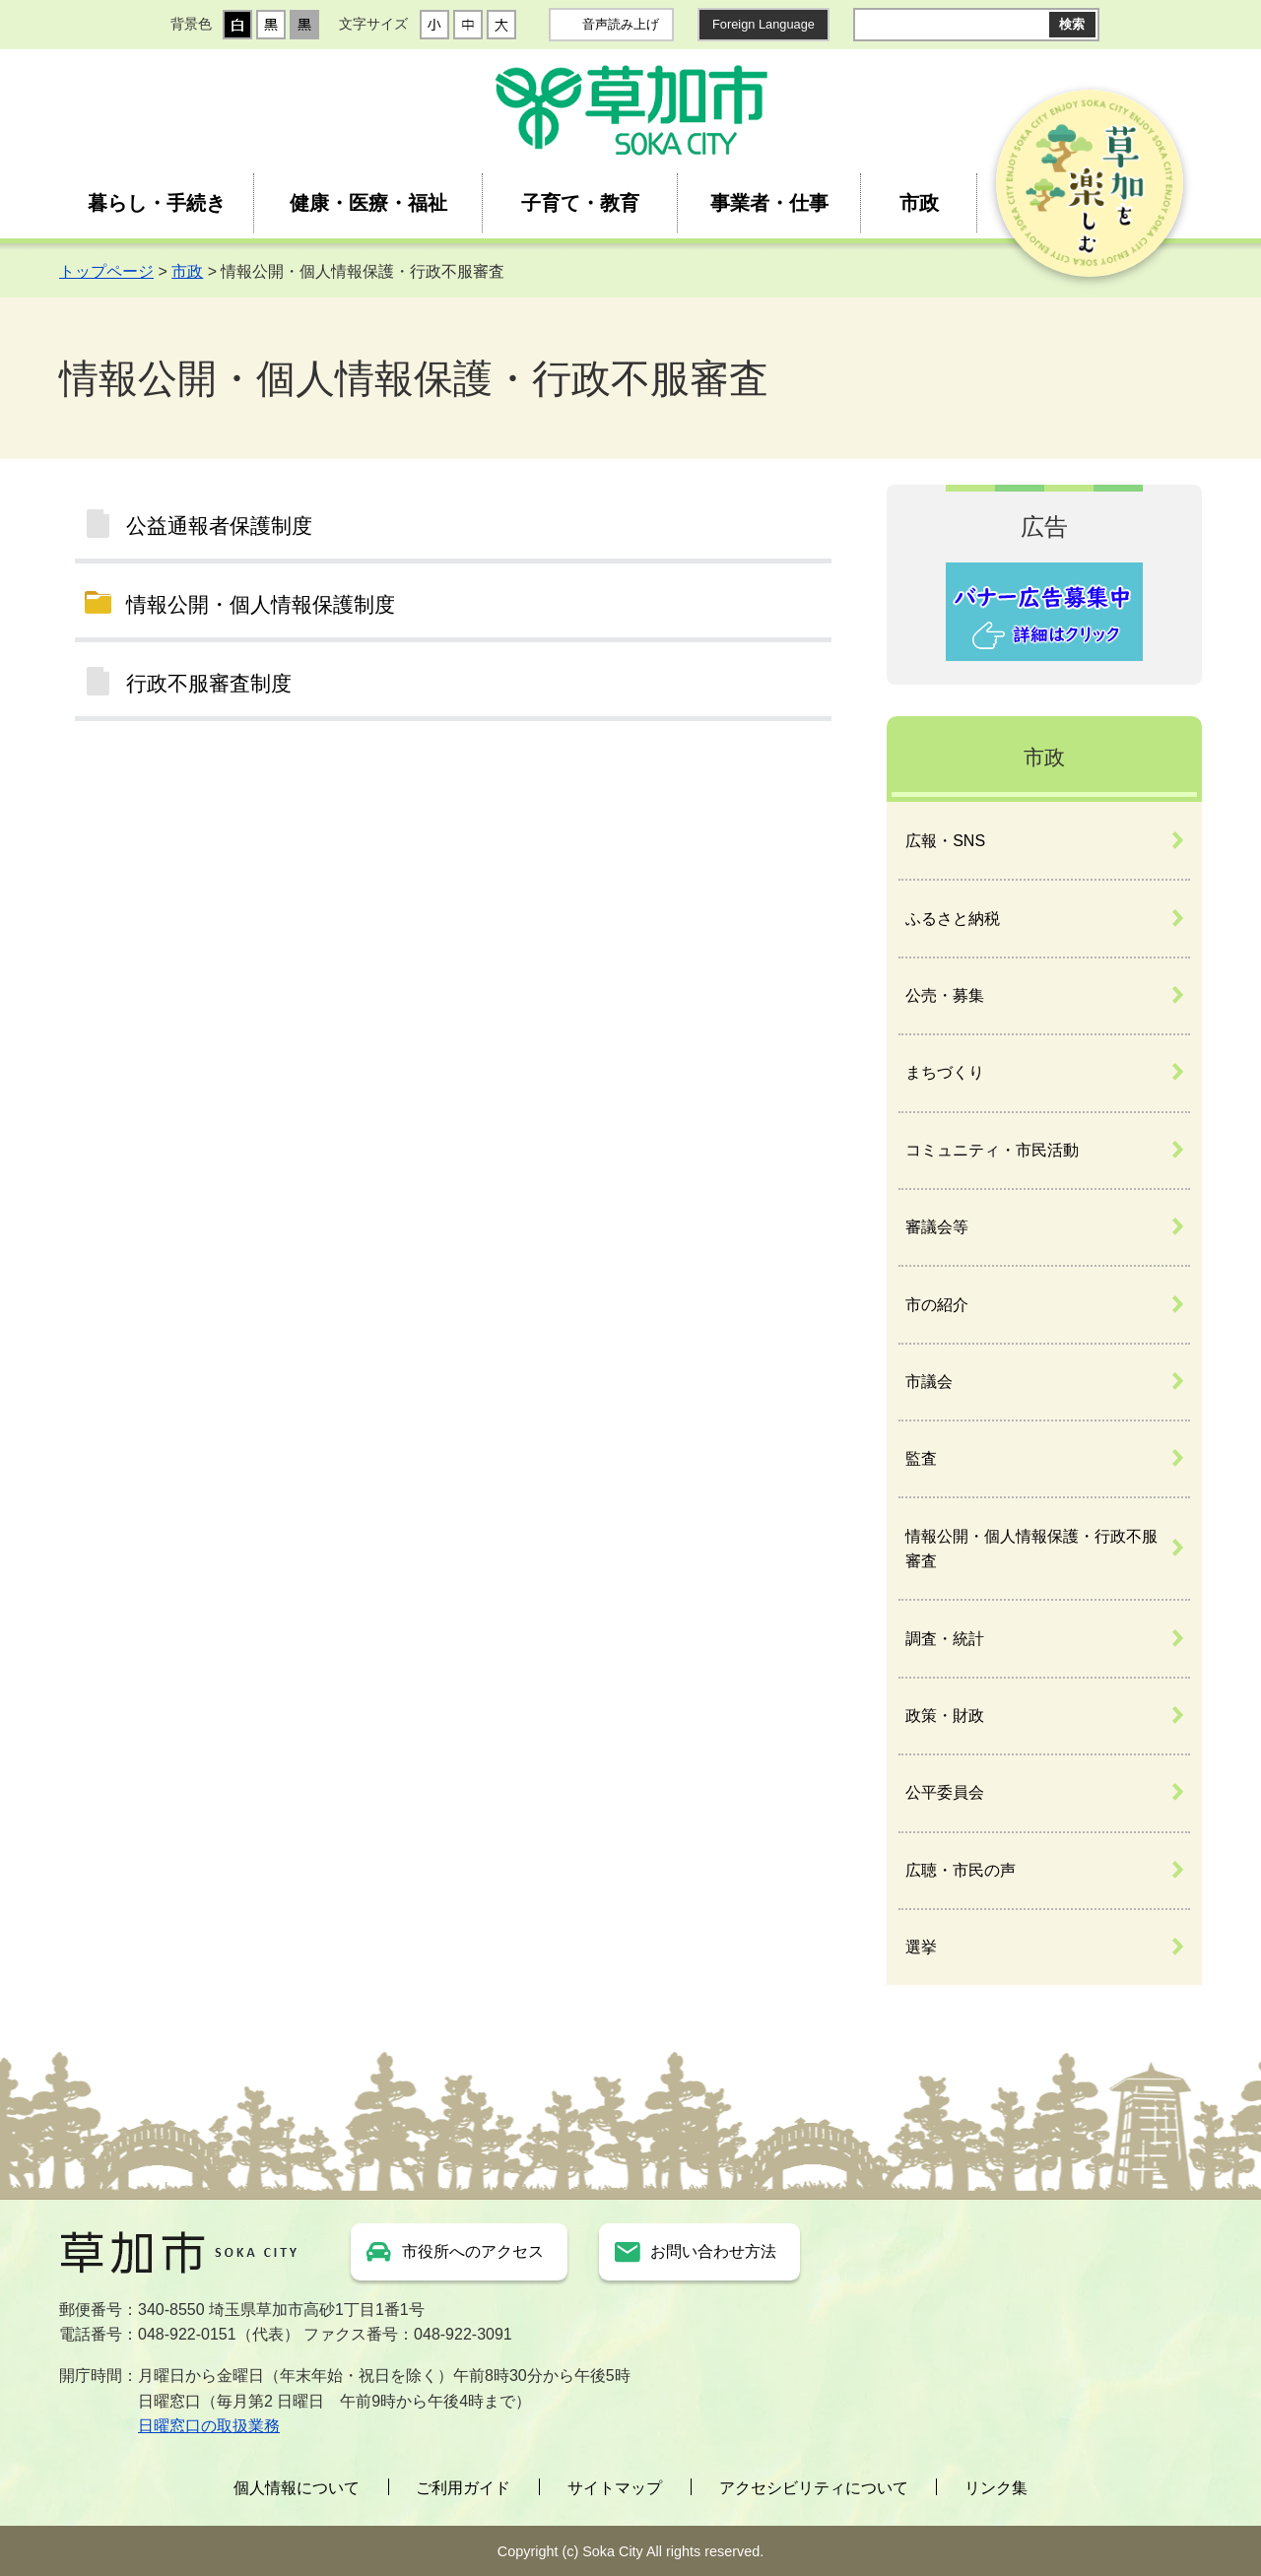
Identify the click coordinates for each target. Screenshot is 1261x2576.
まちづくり (944, 1072)
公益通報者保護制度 (219, 525)
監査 (921, 1458)
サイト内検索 (869, 24)
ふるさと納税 (952, 918)
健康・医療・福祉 (368, 203)
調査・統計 (944, 1638)
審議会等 (936, 1227)
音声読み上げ (620, 24)
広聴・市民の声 (960, 1870)
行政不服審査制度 (209, 683)
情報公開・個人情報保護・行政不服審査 (1031, 1549)
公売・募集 (944, 995)
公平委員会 (944, 1792)
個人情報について (296, 2487)
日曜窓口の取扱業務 (209, 2425)
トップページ (106, 271)
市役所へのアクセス (473, 2251)
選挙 (921, 1947)
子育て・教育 (580, 203)
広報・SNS (945, 840)
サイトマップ (614, 2487)
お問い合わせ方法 (713, 2251)
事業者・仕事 (769, 203)
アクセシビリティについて (813, 2487)
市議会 (929, 1381)
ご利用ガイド (463, 2487)
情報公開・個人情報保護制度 (260, 604)
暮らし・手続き (157, 203)
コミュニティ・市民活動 (992, 1150)
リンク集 (996, 2487)
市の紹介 (936, 1304)
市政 (919, 203)
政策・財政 (944, 1715)
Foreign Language (763, 24)
